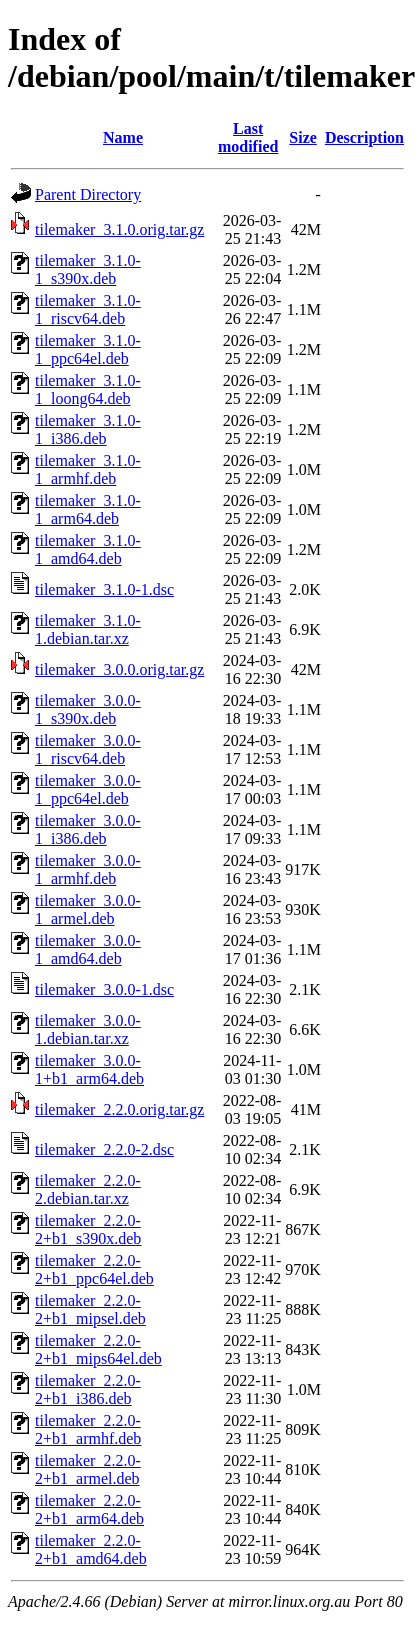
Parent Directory (88, 194)
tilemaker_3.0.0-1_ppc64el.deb (88, 789)
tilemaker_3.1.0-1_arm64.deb (88, 509)
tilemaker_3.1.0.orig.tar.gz (119, 229)
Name (123, 137)
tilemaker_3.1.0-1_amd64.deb (88, 549)
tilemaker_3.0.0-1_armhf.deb (88, 869)
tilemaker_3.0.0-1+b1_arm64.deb (89, 1069)
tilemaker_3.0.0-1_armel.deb (88, 909)
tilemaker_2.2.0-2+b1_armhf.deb (88, 1429)
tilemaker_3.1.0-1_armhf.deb (88, 469)
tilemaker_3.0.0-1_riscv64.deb (88, 749)
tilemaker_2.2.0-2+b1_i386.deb (88, 1389)
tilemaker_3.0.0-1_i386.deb (88, 829)
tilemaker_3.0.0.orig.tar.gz (119, 669)
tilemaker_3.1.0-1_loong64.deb (88, 389)
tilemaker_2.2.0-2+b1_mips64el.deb (98, 1349)
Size (303, 137)
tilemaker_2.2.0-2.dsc (104, 1149)
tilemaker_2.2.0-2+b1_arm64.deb (89, 1509)
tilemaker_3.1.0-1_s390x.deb (88, 269)
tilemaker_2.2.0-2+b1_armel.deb (88, 1469)
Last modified (248, 137)
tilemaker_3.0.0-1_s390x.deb (88, 709)
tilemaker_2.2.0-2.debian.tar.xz (88, 1189)
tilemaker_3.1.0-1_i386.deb (88, 429)
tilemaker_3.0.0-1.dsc (104, 989)
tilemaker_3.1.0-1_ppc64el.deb (88, 349)
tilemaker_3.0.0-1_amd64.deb (88, 949)
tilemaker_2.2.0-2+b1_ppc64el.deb (94, 1269)
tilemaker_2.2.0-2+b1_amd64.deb (91, 1549)
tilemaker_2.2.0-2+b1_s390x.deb (88, 1229)
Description (364, 137)
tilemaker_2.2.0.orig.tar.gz (119, 1109)
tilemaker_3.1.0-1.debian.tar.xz (88, 629)
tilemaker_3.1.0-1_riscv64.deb (88, 309)
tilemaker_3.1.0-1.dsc (104, 589)
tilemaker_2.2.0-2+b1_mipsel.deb (90, 1309)
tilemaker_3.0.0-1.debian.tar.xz (88, 1029)
